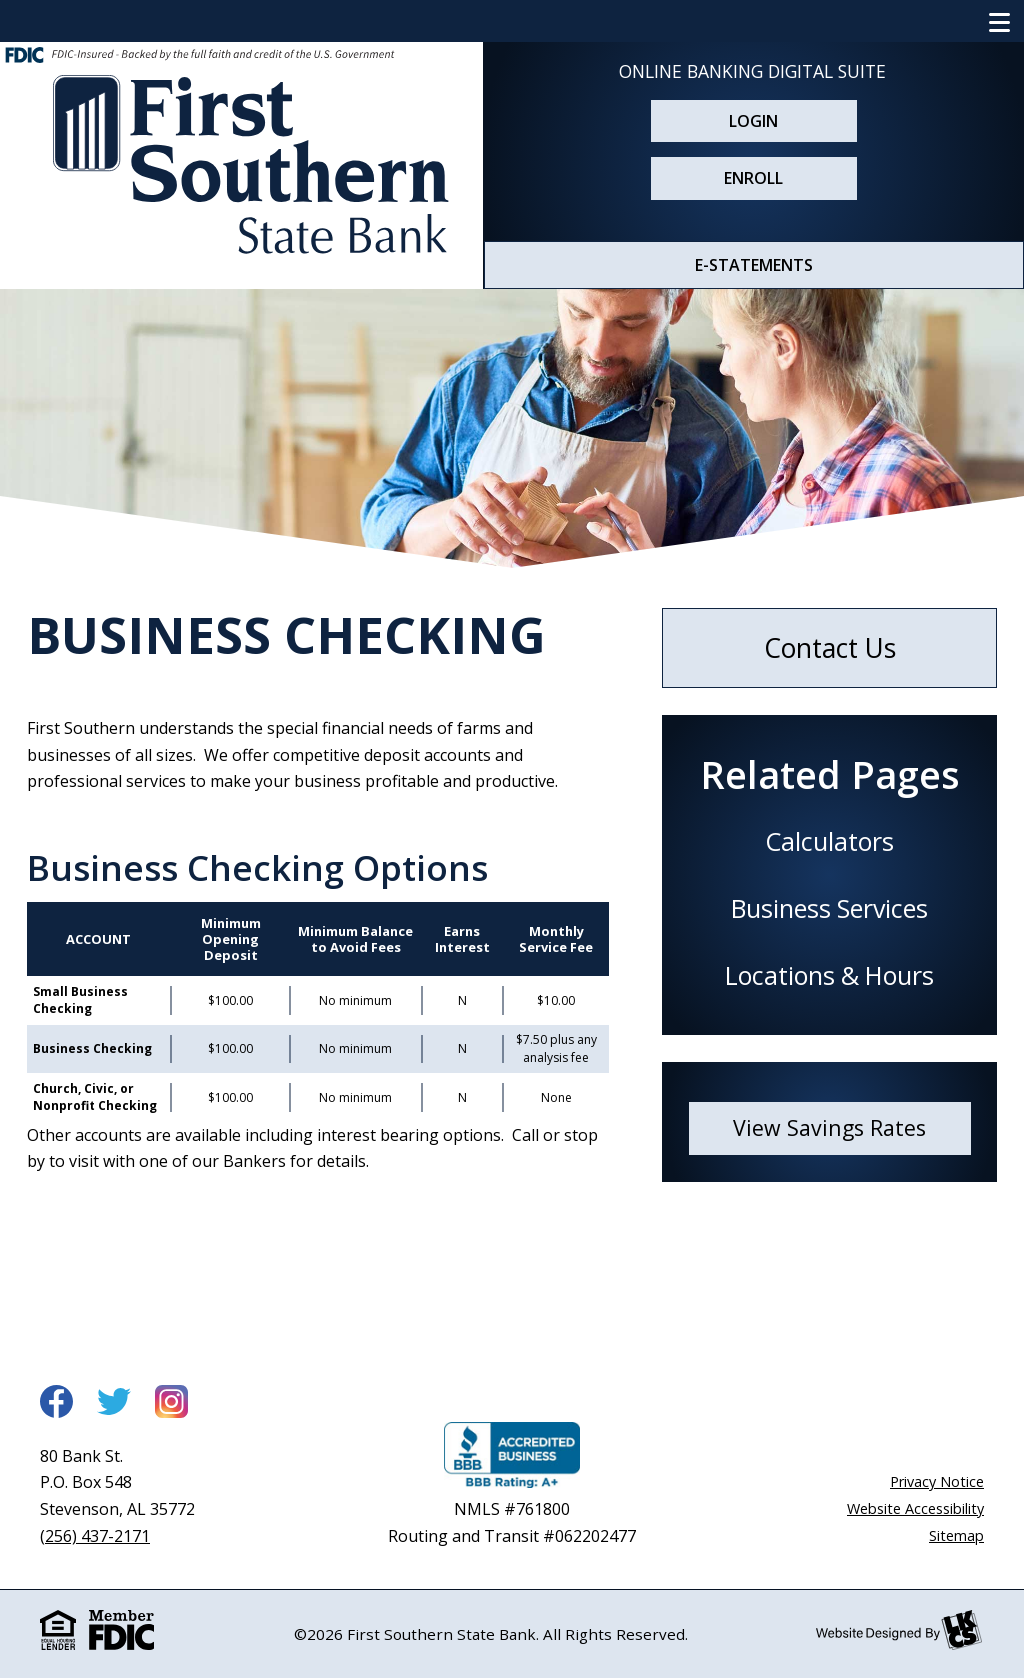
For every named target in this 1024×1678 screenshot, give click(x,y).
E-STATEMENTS (754, 265)
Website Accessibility (915, 1508)
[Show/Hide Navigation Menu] (1000, 20)
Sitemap (956, 1535)
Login (753, 121)
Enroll (753, 178)
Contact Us (830, 648)
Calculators (829, 841)
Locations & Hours (829, 975)
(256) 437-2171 (95, 1536)
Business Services (829, 908)
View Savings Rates (829, 1127)
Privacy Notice (937, 1481)
